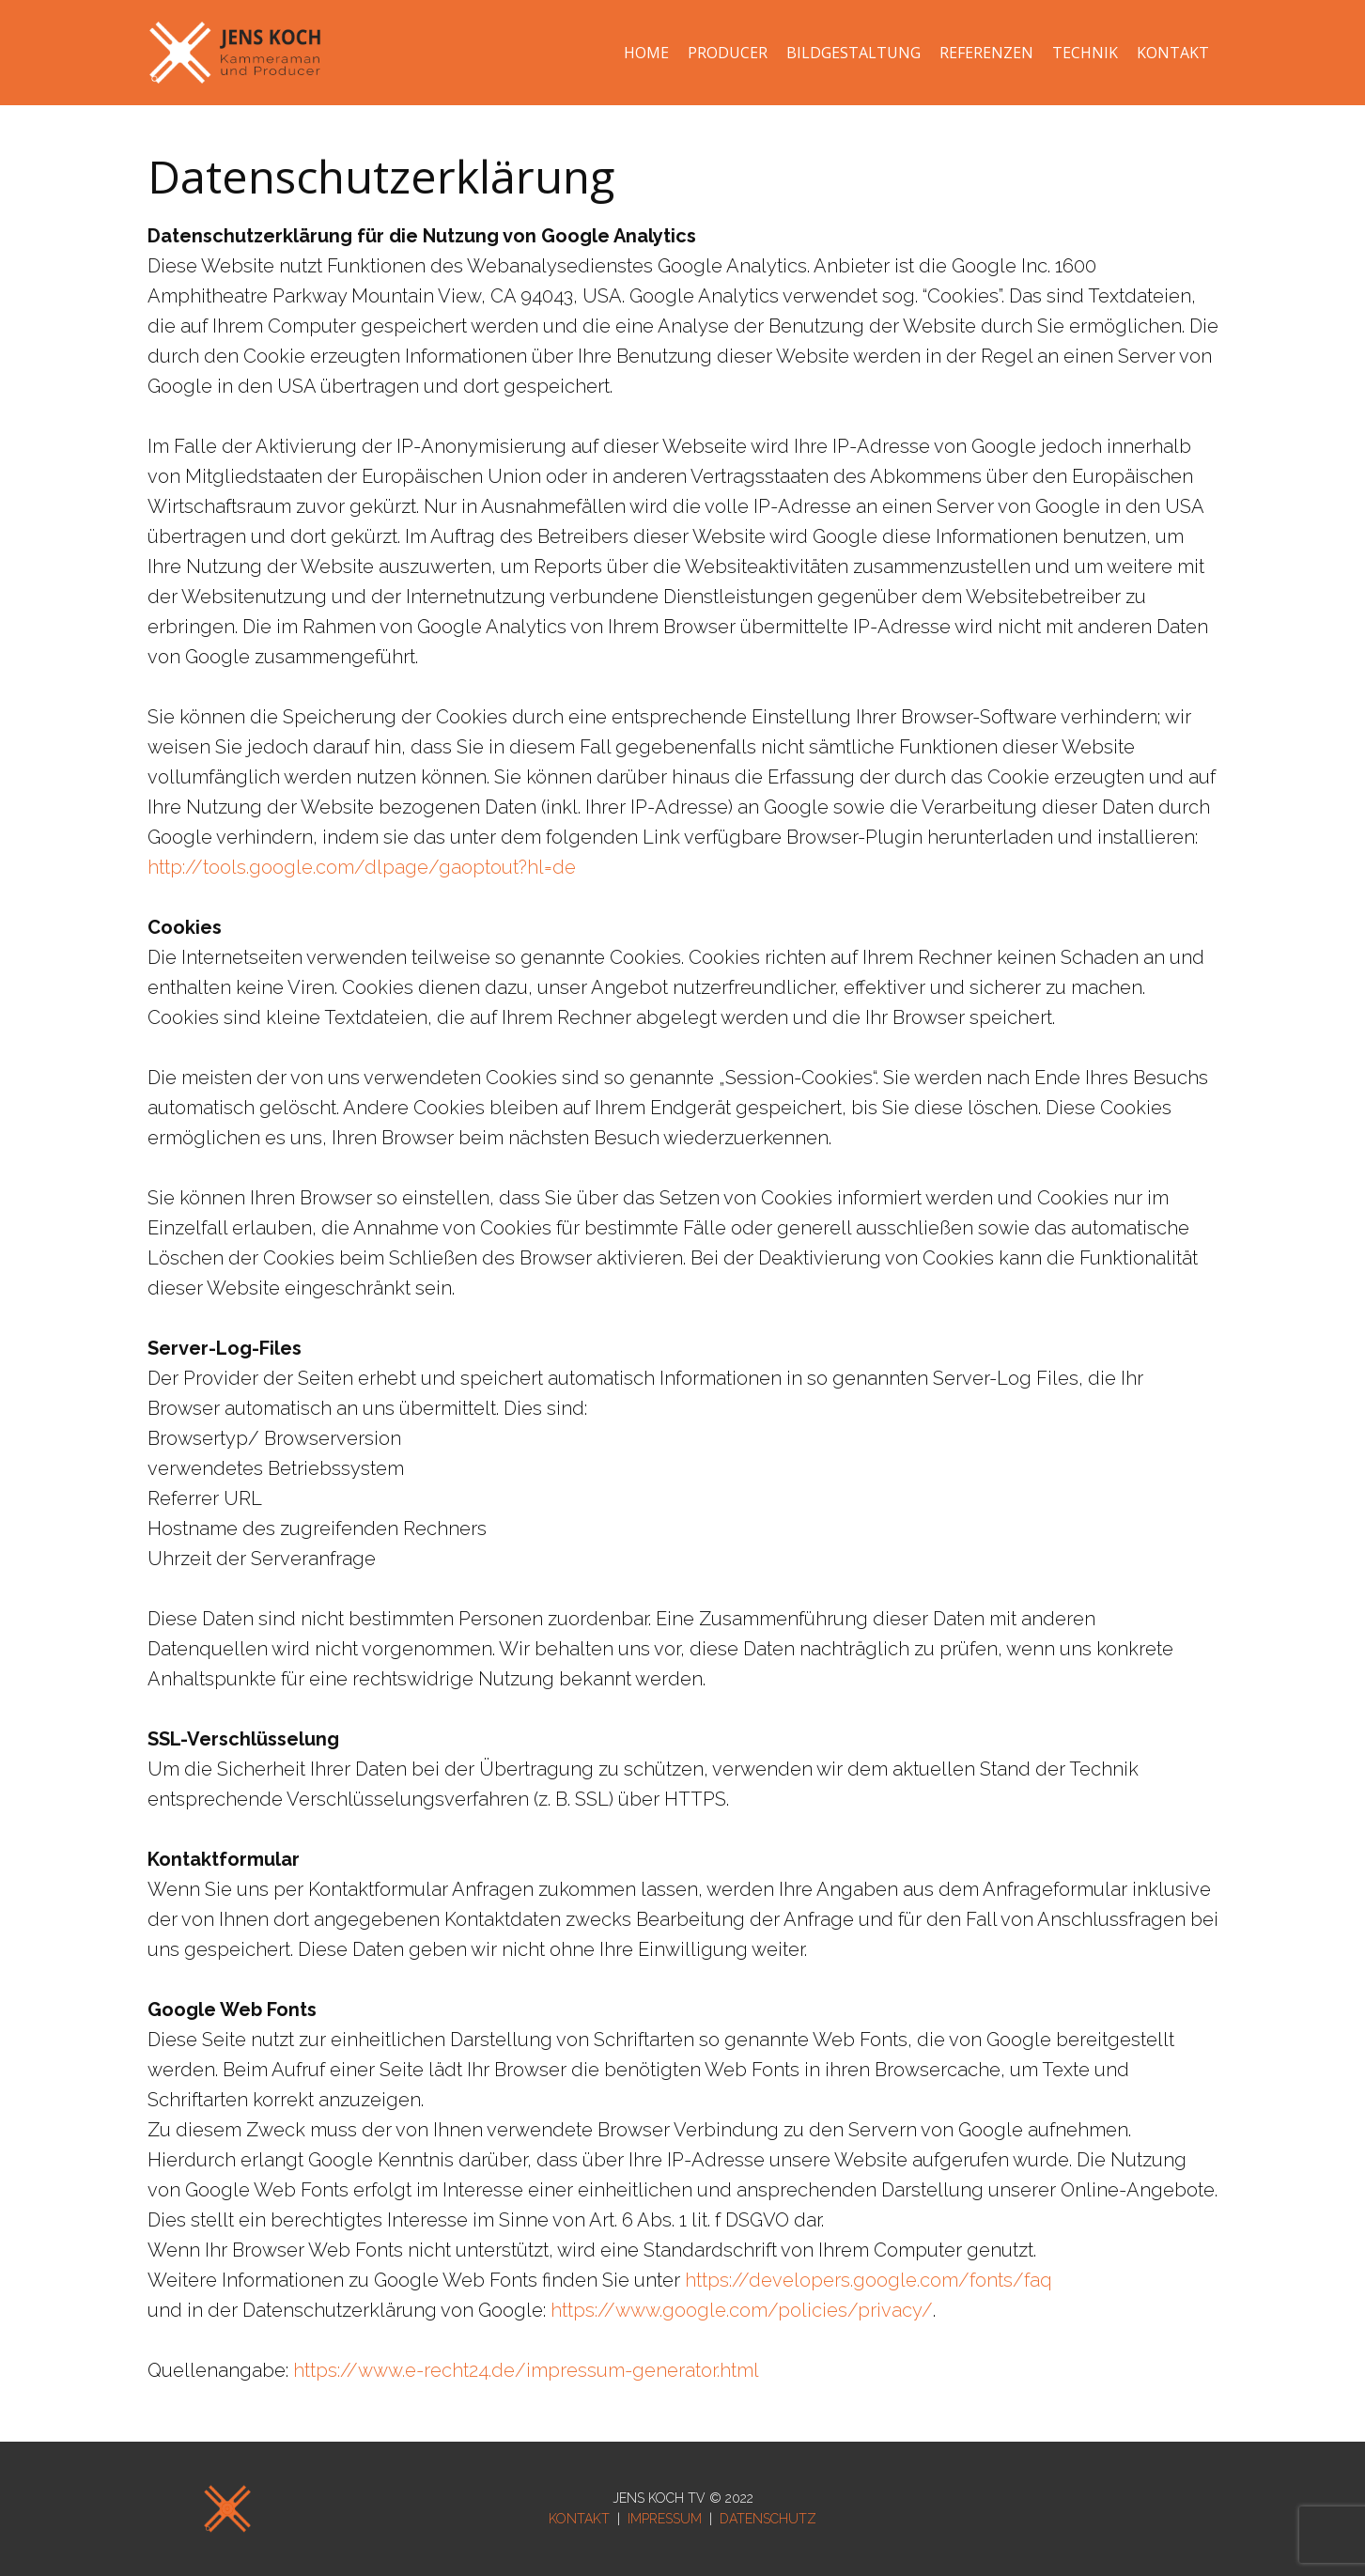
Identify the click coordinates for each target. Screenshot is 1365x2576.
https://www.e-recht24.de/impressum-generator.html (526, 2370)
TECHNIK (1085, 52)
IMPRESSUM (665, 2518)
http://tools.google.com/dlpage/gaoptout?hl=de (361, 867)
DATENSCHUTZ (768, 2518)
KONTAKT (1173, 52)
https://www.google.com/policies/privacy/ (742, 2310)
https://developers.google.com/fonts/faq (868, 2280)
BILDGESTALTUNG (853, 52)
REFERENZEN (986, 52)
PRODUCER (728, 52)
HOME (646, 52)
